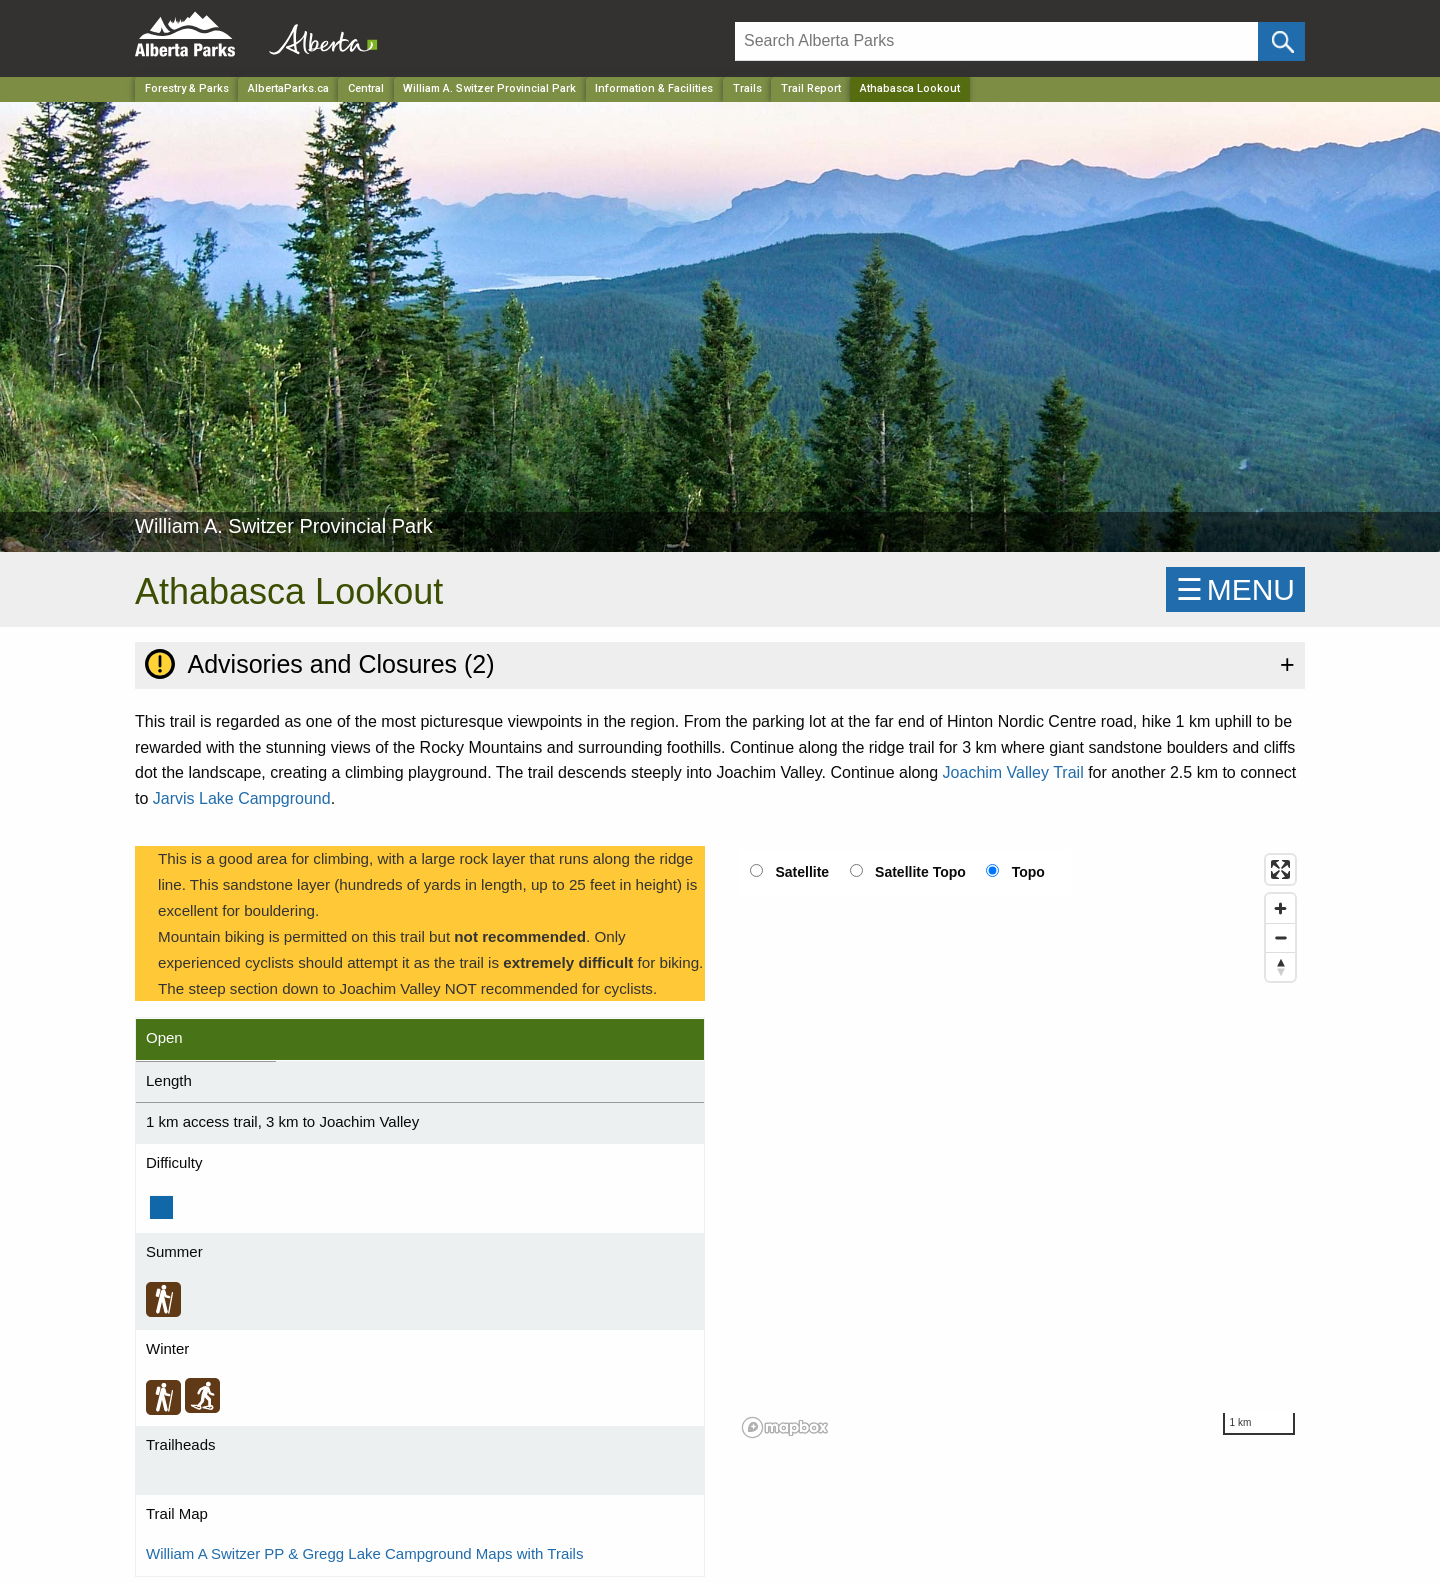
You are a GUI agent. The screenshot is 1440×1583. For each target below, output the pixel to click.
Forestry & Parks (187, 88)
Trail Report (811, 88)
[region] (1020, 1145)
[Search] (996, 41)
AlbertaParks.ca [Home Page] (288, 88)
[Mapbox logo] (785, 1427)
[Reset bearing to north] (1280, 966)
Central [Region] (366, 88)
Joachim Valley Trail (1013, 772)
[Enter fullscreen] (1280, 869)
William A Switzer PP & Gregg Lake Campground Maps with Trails (364, 1553)
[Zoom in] (1280, 908)
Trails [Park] (747, 88)
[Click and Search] (1281, 41)
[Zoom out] (1280, 937)
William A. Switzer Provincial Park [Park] (489, 88)
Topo (1028, 872)
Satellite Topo (920, 872)
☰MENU (1235, 589)
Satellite (802, 872)
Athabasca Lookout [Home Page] (910, 88)
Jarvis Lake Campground (242, 798)
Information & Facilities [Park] (654, 88)
